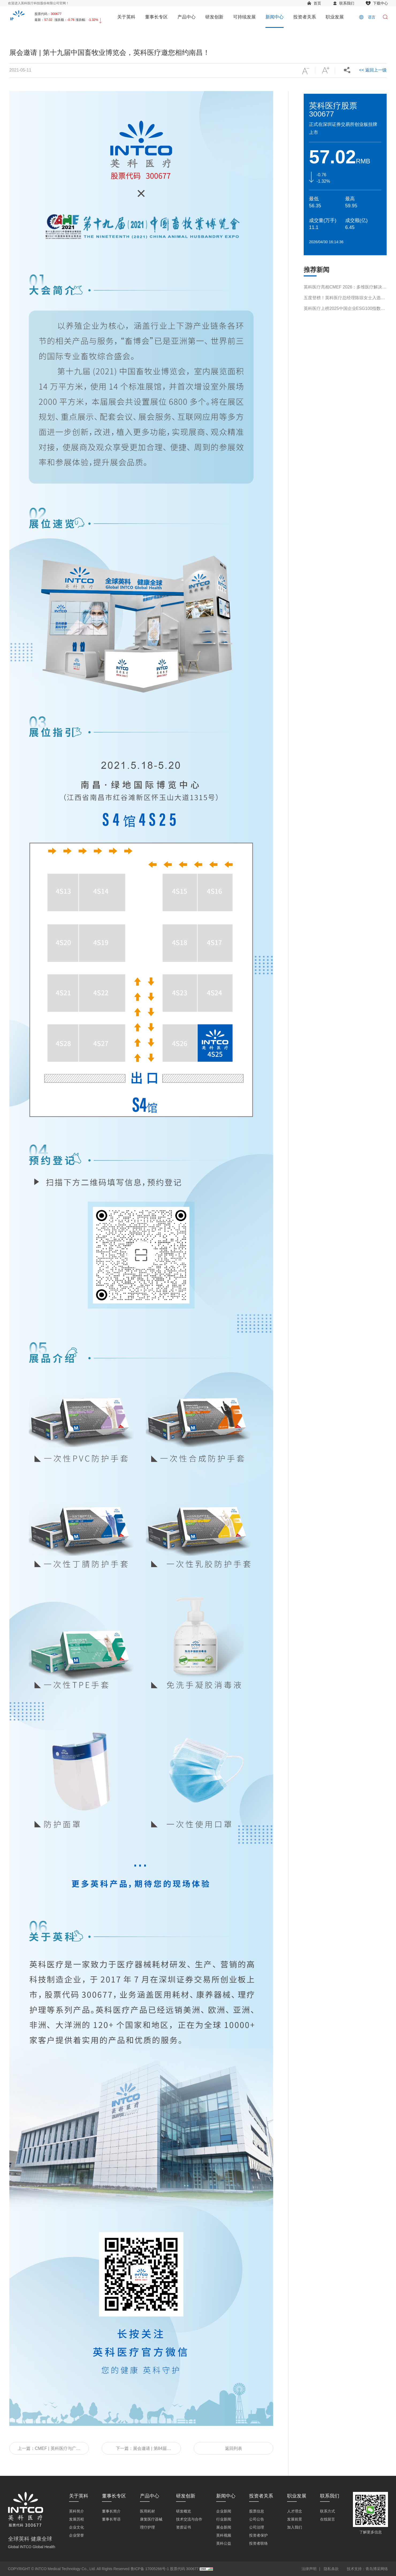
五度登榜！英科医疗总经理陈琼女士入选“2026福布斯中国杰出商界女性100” (342, 309)
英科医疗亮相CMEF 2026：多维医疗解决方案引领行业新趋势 (345, 299)
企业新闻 (223, 2511)
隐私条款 (331, 2569)
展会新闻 (223, 2527)
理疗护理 (147, 2527)
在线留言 (327, 2519)
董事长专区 (156, 17)
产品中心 (186, 17)
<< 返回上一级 (373, 70)
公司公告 (256, 2519)
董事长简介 (111, 2511)
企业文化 (76, 2527)
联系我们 (346, 3)
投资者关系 (304, 17)
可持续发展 (244, 17)
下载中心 (380, 3)
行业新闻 (223, 2519)
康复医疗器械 (151, 2519)
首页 (317, 3)
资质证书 (183, 2527)
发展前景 (294, 2519)
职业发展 (335, 17)
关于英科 (126, 17)
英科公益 (223, 2543)
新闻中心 (274, 17)
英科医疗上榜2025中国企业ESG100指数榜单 (344, 320)
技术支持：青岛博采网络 (367, 2569)
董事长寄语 (111, 2519)
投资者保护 (258, 2535)
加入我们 (294, 2527)
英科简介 (76, 2511)
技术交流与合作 (189, 2519)
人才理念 (294, 2511)
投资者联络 (258, 2543)
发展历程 (76, 2519)
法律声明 (309, 2569)
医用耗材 (147, 2511)
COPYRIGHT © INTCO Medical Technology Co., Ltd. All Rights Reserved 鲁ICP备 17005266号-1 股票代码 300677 (103, 2569)
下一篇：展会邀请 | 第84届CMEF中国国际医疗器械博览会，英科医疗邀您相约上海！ (141, 2450)
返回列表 (233, 2448)
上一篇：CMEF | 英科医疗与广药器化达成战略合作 (49, 2450)
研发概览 (183, 2511)
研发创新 (214, 17)
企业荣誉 (76, 2535)
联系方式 (327, 2511)
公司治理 (256, 2527)
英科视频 (223, 2535)
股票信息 (256, 2511)
